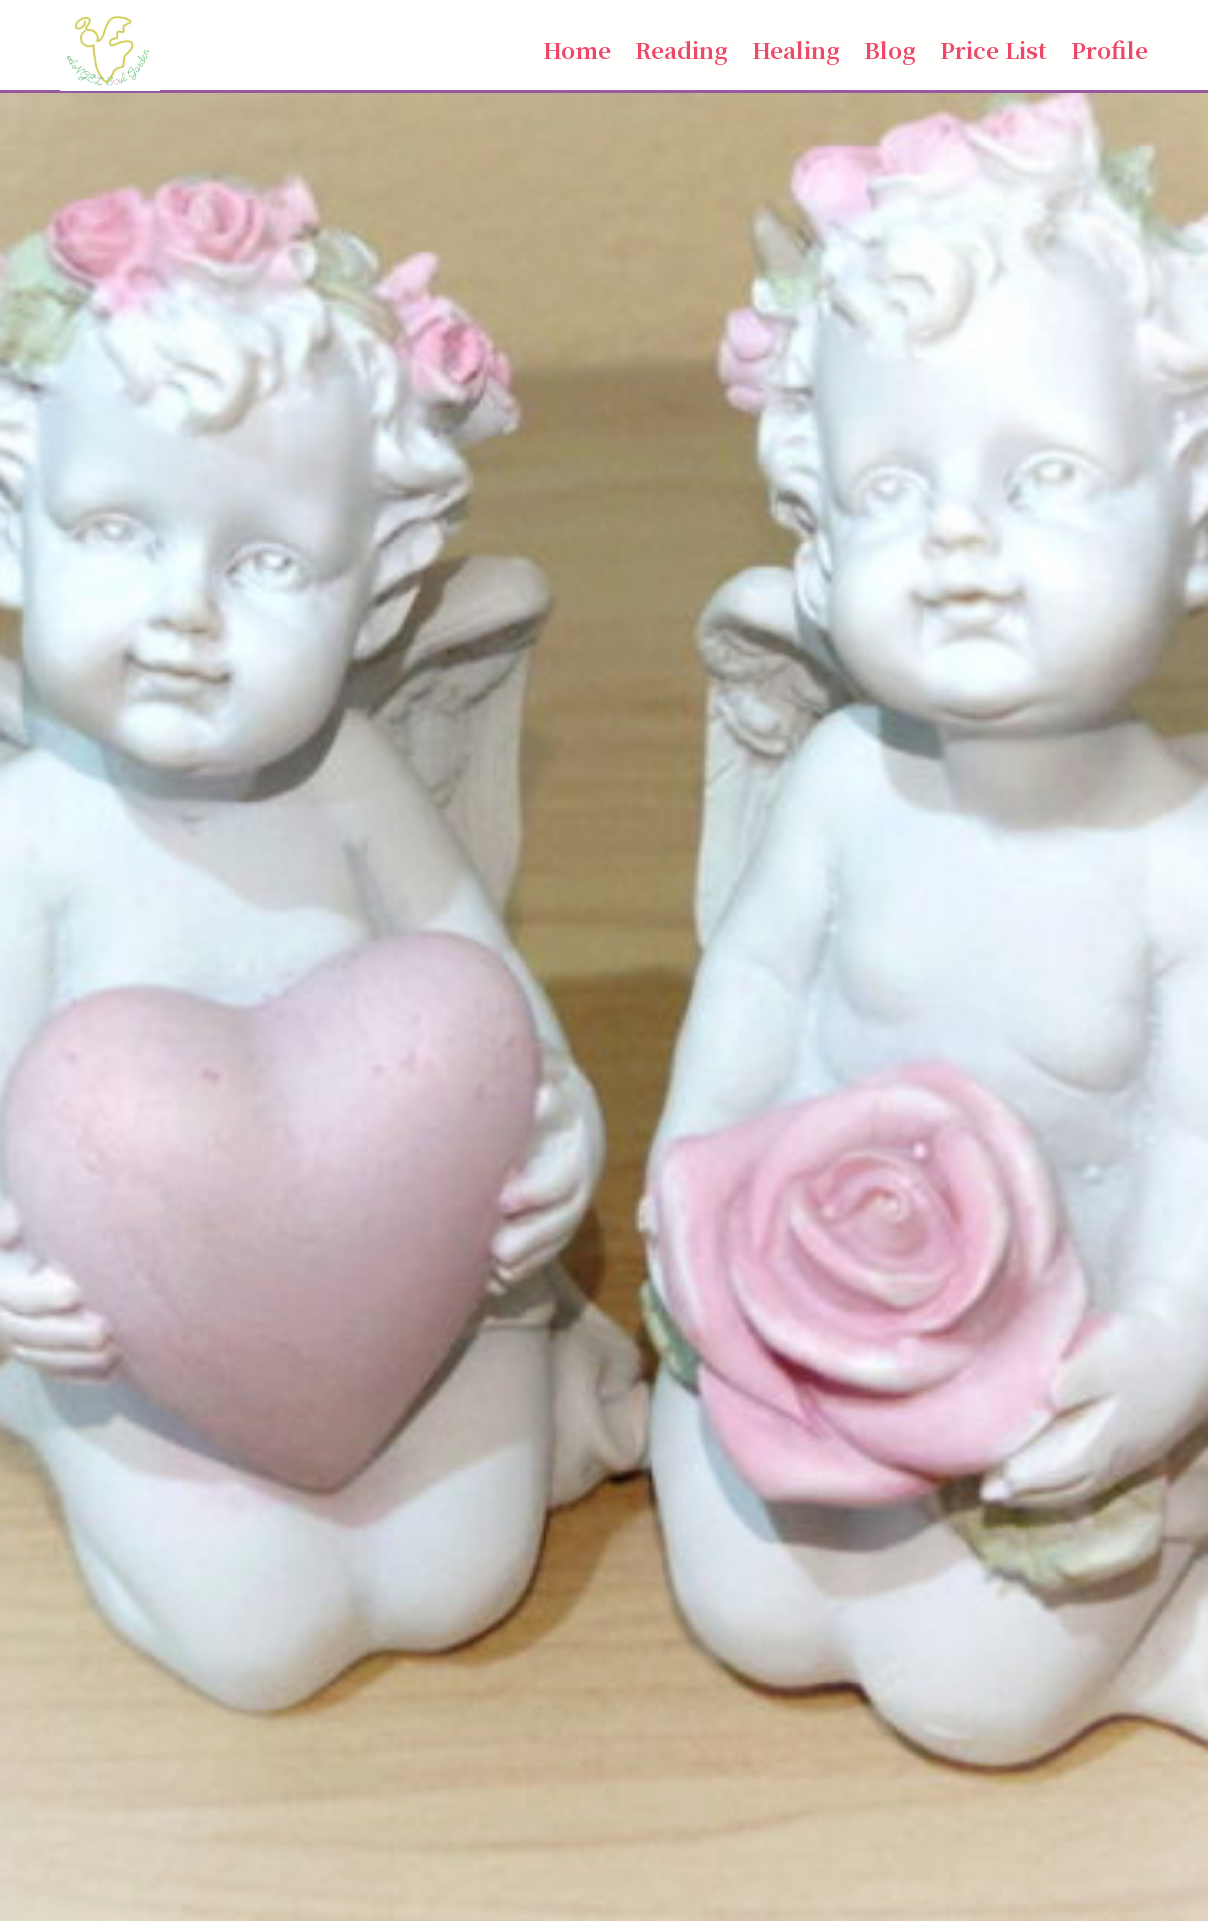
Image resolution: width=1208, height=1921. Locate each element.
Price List (993, 49)
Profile (1109, 49)
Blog (890, 49)
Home (577, 49)
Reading (681, 49)
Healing (796, 49)
